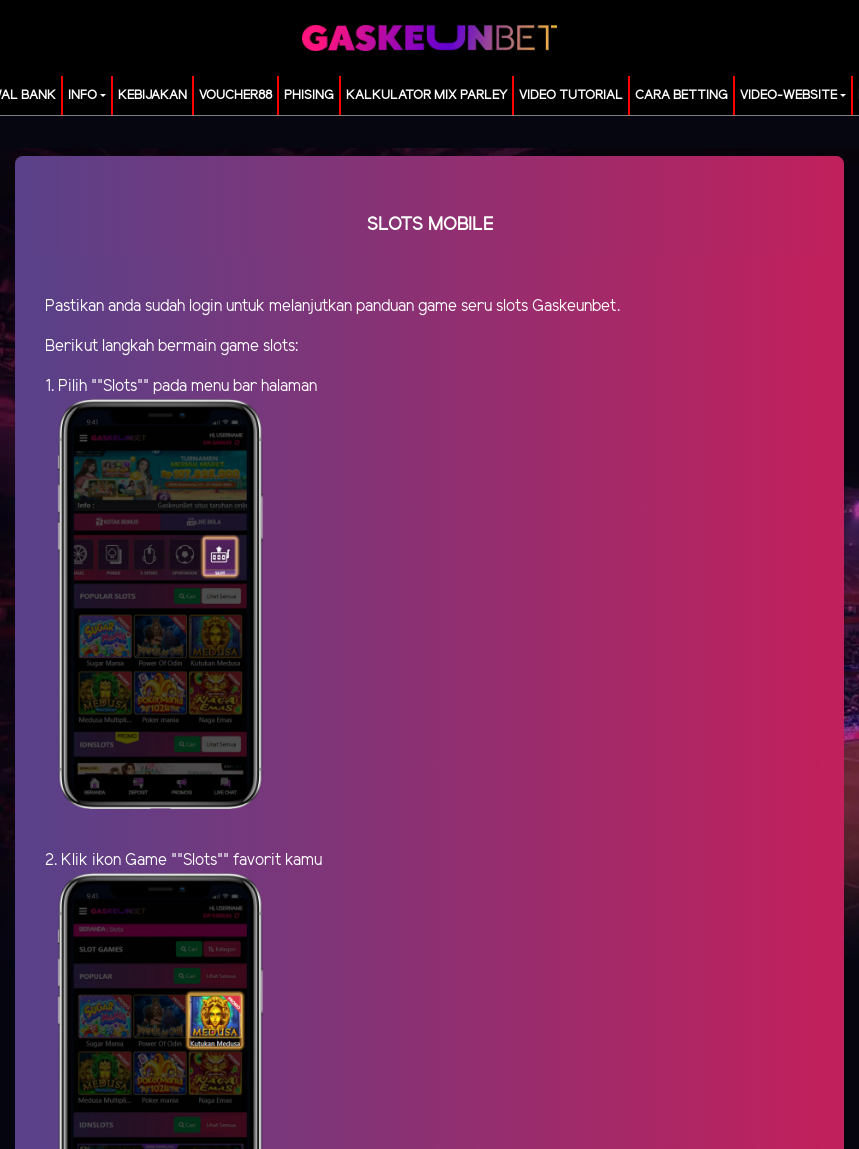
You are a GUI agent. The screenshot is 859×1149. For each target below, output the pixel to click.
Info (82, 95)
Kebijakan (152, 95)
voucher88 (235, 95)
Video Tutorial (571, 95)
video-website (788, 95)
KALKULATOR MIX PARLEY (426, 95)
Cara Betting (681, 95)
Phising (309, 95)
